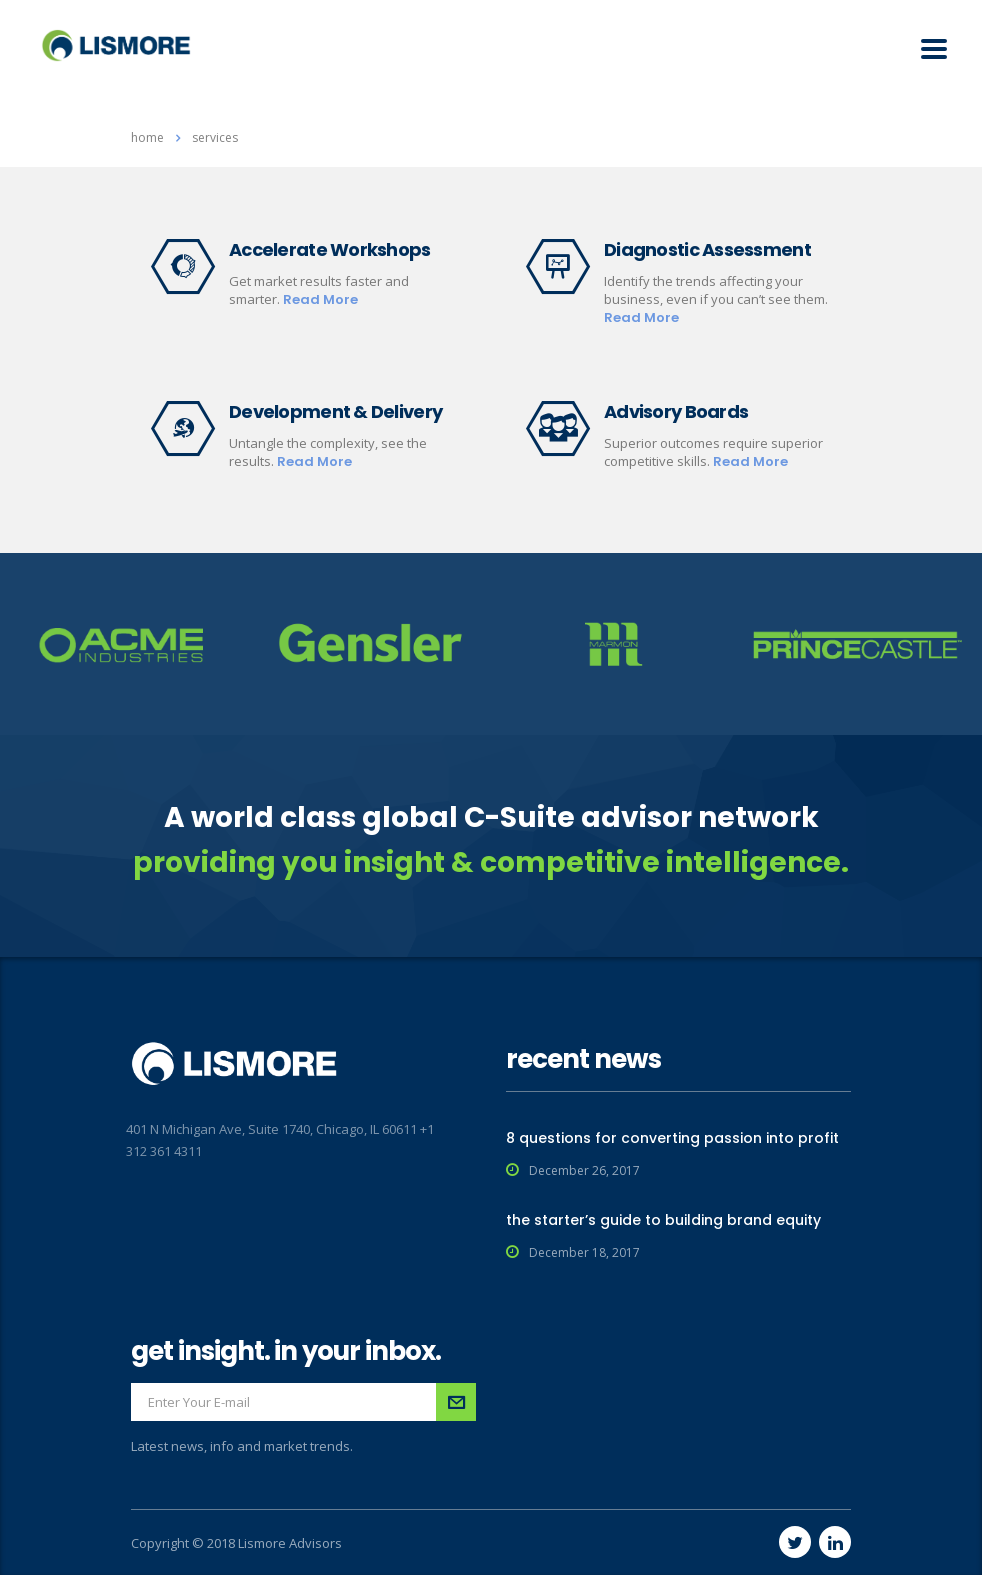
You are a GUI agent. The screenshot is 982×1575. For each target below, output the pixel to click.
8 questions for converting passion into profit (672, 1138)
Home (147, 137)
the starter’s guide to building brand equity (663, 1220)
